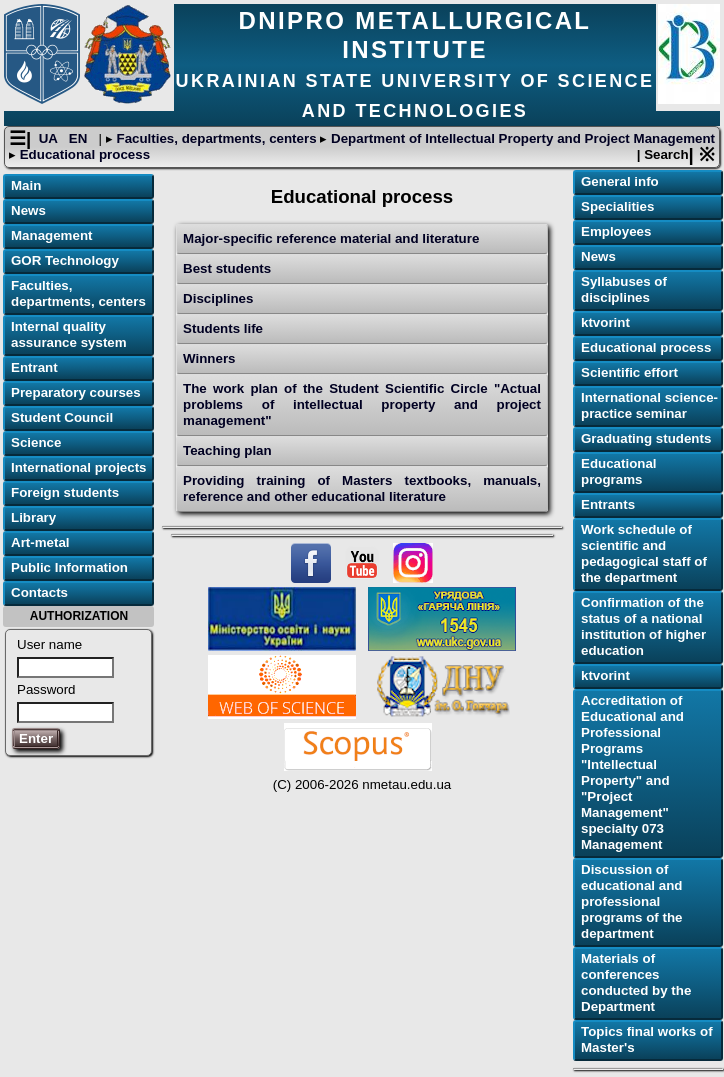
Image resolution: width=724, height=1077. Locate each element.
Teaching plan (227, 450)
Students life (223, 328)
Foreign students (65, 492)
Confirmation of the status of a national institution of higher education (643, 626)
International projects (79, 467)
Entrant (34, 367)
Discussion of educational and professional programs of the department (631, 901)
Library (33, 517)
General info (620, 181)
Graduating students (646, 438)
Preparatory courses (76, 392)
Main (26, 185)
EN (80, 138)
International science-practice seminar (649, 405)
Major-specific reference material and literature (331, 238)
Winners (209, 358)
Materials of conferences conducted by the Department (636, 982)
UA (50, 138)
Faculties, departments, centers (217, 138)
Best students (227, 268)
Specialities (617, 206)
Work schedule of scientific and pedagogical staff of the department (644, 553)
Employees (616, 231)
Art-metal (40, 542)
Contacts (39, 592)
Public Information (69, 567)
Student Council (62, 417)
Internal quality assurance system (69, 334)
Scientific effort (629, 372)
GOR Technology (65, 260)
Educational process (83, 154)
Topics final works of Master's (647, 1039)
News (28, 210)
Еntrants (608, 504)
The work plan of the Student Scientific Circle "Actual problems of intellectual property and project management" (362, 404)
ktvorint (605, 322)
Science (36, 442)
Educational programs (619, 471)
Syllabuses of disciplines (624, 289)
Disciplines (218, 298)
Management (51, 235)
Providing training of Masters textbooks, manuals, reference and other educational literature (362, 488)
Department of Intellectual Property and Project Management (521, 138)
